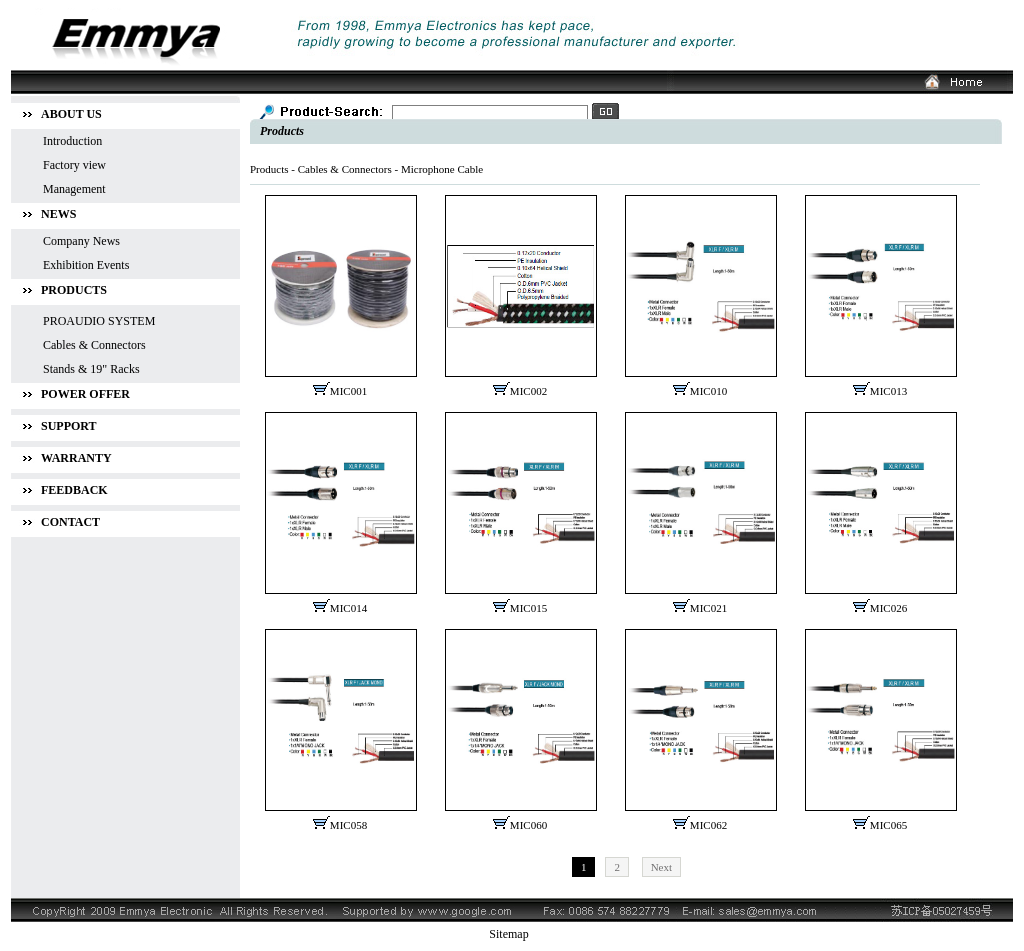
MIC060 (528, 825)
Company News (81, 241)
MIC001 (348, 391)
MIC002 (528, 391)
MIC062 (708, 825)
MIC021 (708, 608)
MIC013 (888, 391)
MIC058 (348, 825)
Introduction (72, 141)
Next (661, 867)
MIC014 (348, 608)
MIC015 (528, 608)
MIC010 (708, 391)
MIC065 (888, 825)
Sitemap (508, 934)
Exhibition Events (86, 265)
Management (74, 189)
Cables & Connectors (345, 169)
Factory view (74, 165)
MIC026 (888, 608)
